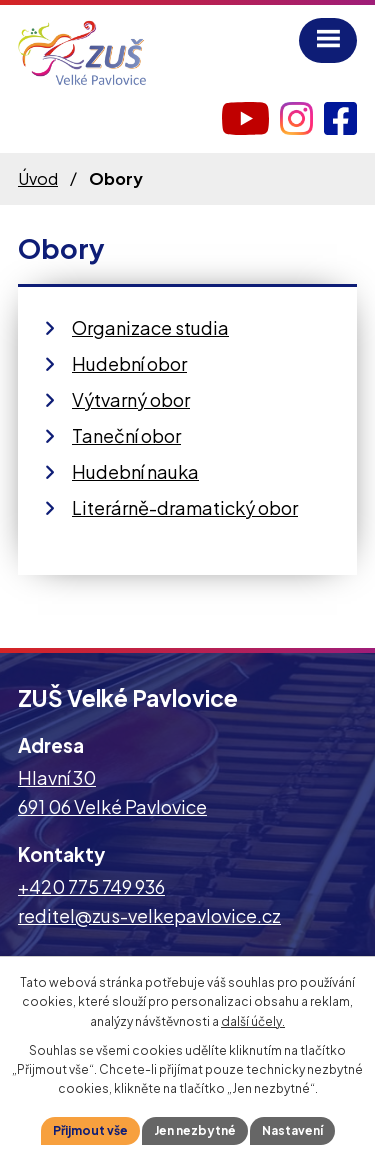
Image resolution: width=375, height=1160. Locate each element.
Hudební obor (129, 363)
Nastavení (292, 1130)
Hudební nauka (135, 471)
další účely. (253, 1021)
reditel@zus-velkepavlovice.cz (149, 915)
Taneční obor (126, 435)
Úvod (38, 178)
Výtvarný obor (131, 399)
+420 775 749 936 (91, 886)
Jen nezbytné (195, 1130)
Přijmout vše (90, 1130)
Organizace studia (150, 327)
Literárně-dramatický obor (185, 507)
